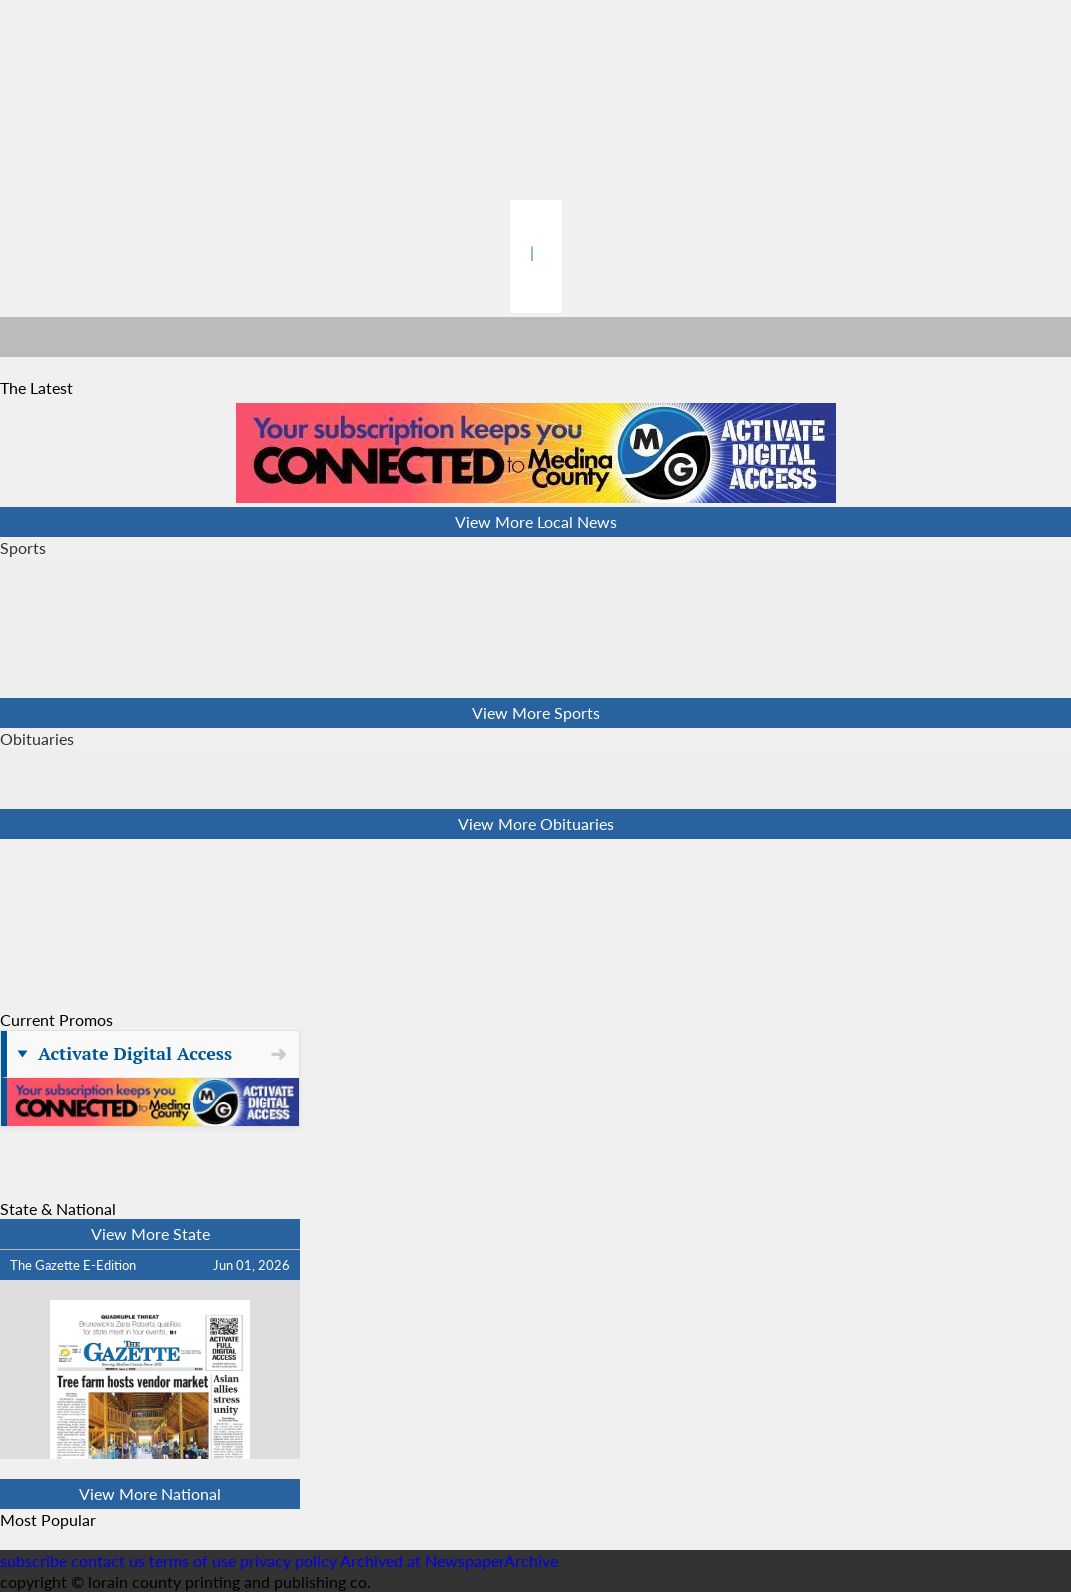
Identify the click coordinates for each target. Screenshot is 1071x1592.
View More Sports (536, 712)
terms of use (194, 1560)
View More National (150, 1493)
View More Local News (536, 521)
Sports (23, 547)
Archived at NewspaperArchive (449, 1560)
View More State (150, 1233)
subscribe (33, 1560)
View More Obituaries (536, 823)
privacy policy (288, 1560)
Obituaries (37, 738)
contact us (108, 1560)
